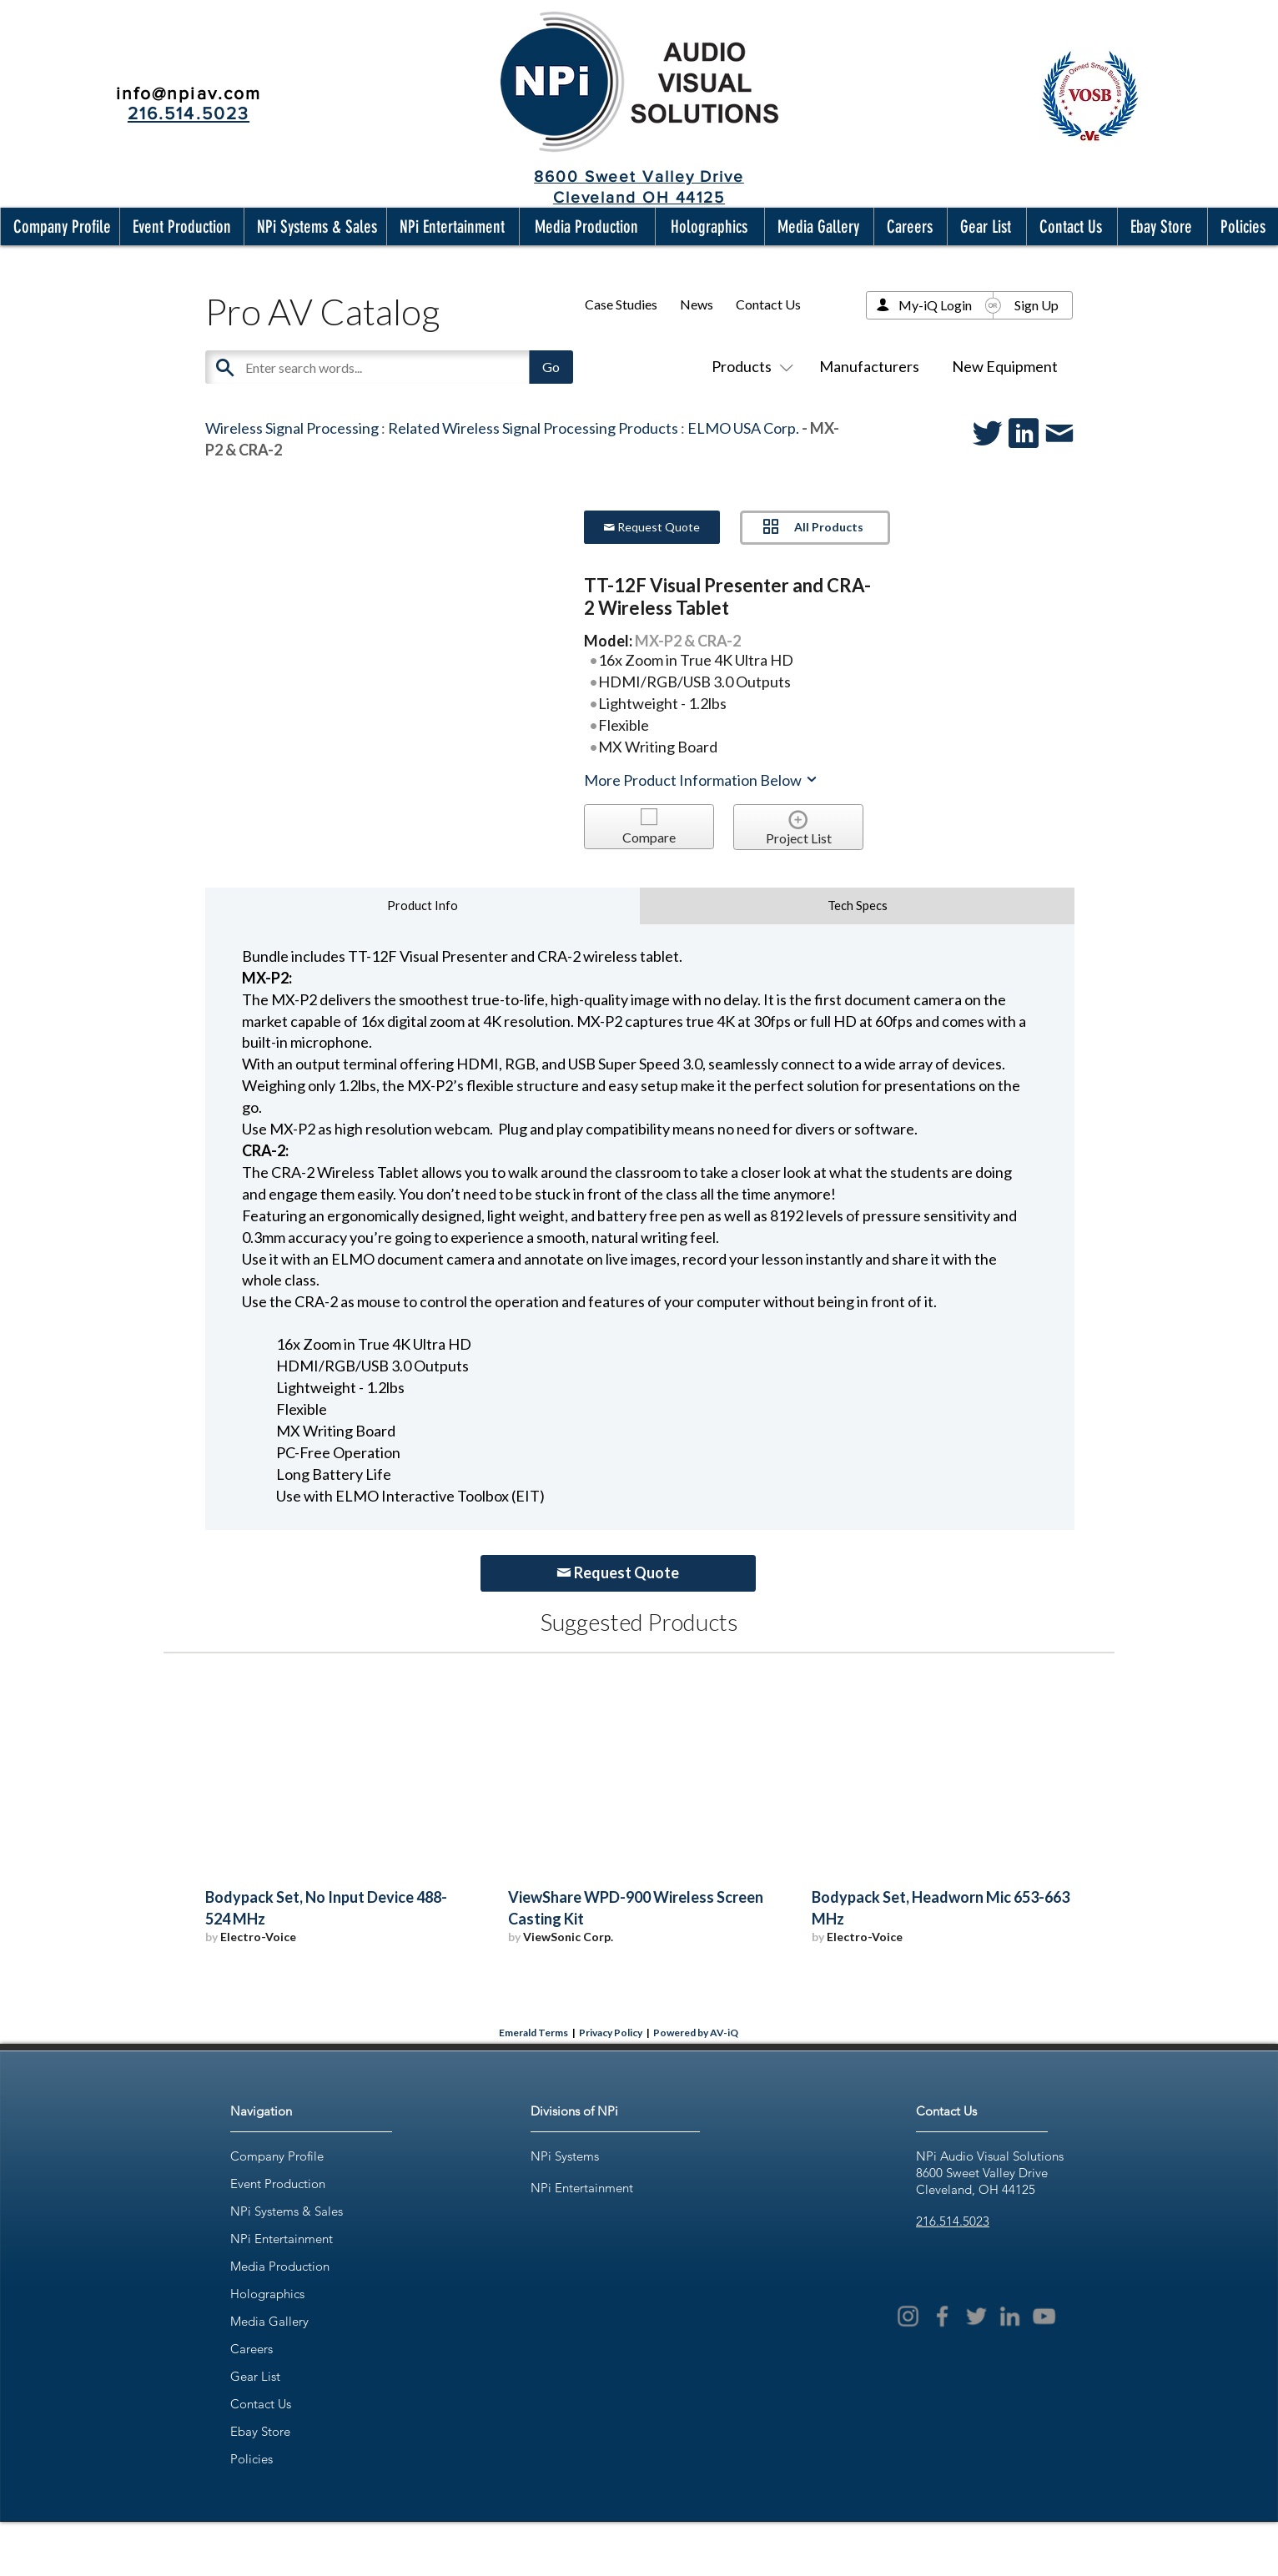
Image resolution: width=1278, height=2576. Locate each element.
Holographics (267, 2294)
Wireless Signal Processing (292, 428)
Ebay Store (260, 2431)
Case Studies (621, 304)
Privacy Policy (610, 2032)
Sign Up (1036, 305)
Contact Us (768, 304)
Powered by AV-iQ (695, 2032)
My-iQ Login (935, 305)
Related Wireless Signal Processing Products (533, 428)
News (696, 304)
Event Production (277, 2183)
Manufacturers (869, 366)
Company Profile (277, 2156)
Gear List (255, 2376)
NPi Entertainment (281, 2238)
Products (749, 366)
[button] (58, 226)
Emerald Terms (533, 2032)
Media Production (280, 2266)
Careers (251, 2349)
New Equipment (1005, 366)
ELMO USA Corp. (743, 428)
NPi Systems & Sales (286, 2211)
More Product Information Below (701, 780)
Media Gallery (269, 2321)
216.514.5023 (952, 2221)
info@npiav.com (188, 93)
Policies (251, 2459)
